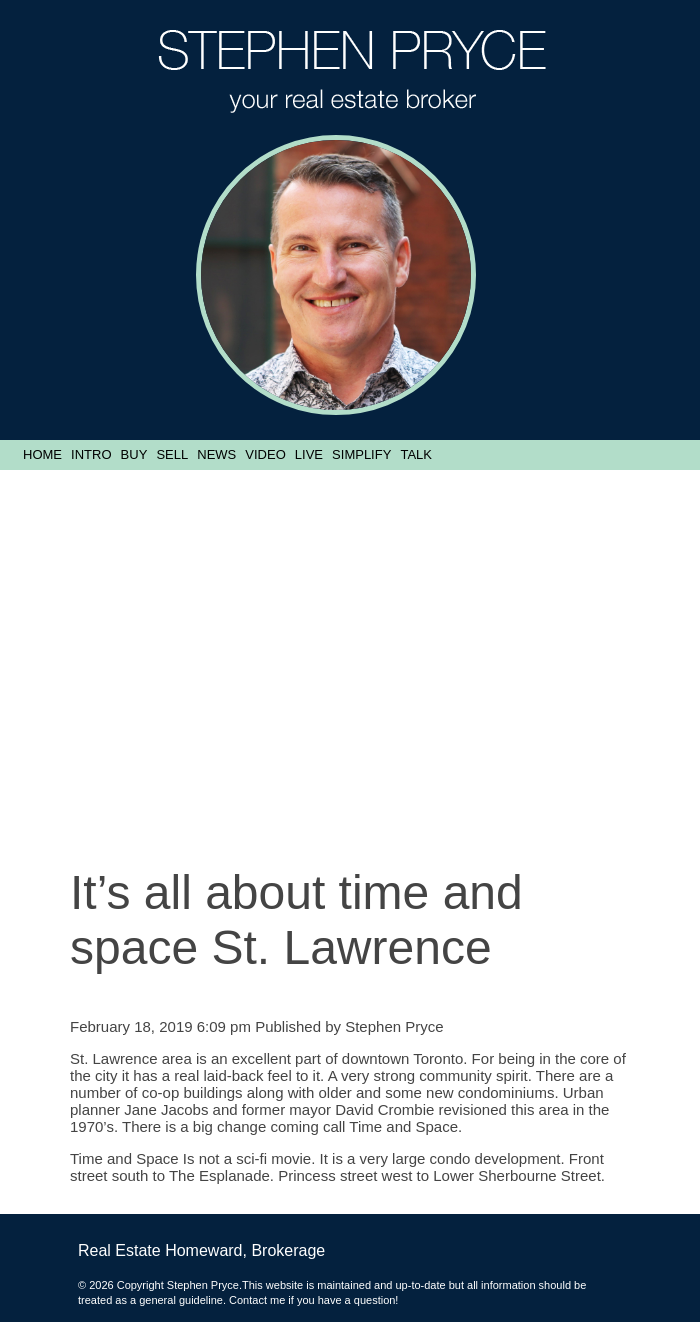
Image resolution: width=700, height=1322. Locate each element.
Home (42, 454)
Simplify (361, 454)
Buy (134, 454)
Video (265, 454)
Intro (91, 454)
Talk (416, 454)
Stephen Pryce (394, 1026)
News (216, 454)
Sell (172, 454)
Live (309, 454)
